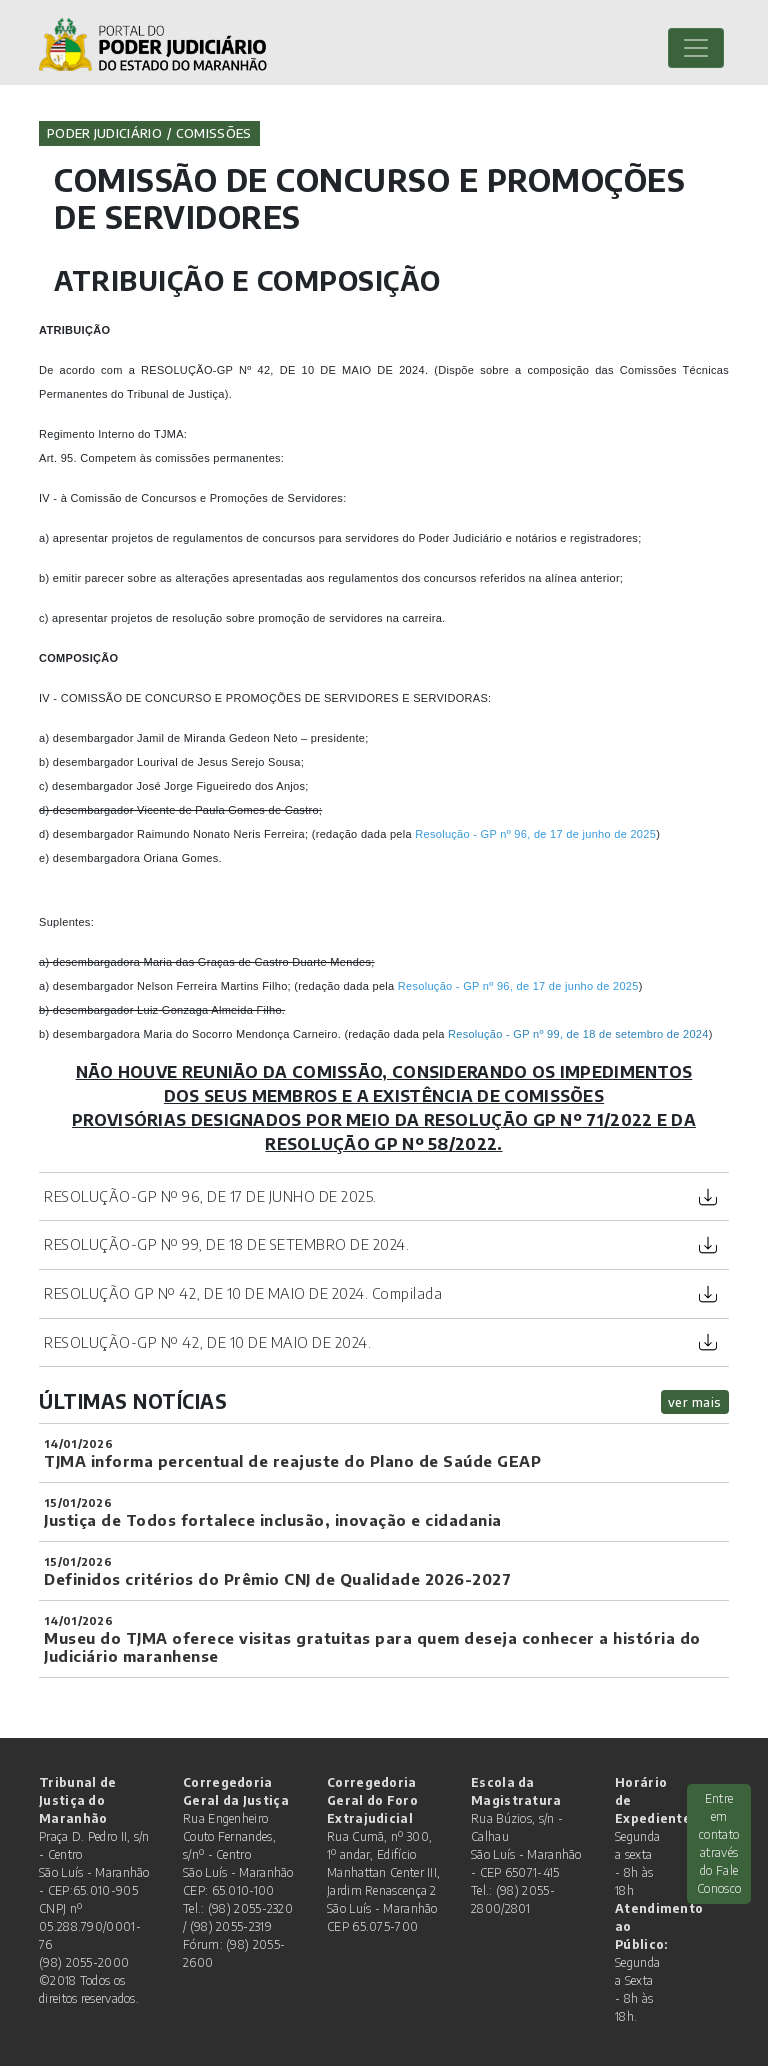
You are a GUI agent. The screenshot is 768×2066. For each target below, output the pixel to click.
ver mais (695, 1402)
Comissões (214, 133)
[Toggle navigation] (696, 48)
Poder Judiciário (104, 133)
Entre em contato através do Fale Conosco (719, 1843)
